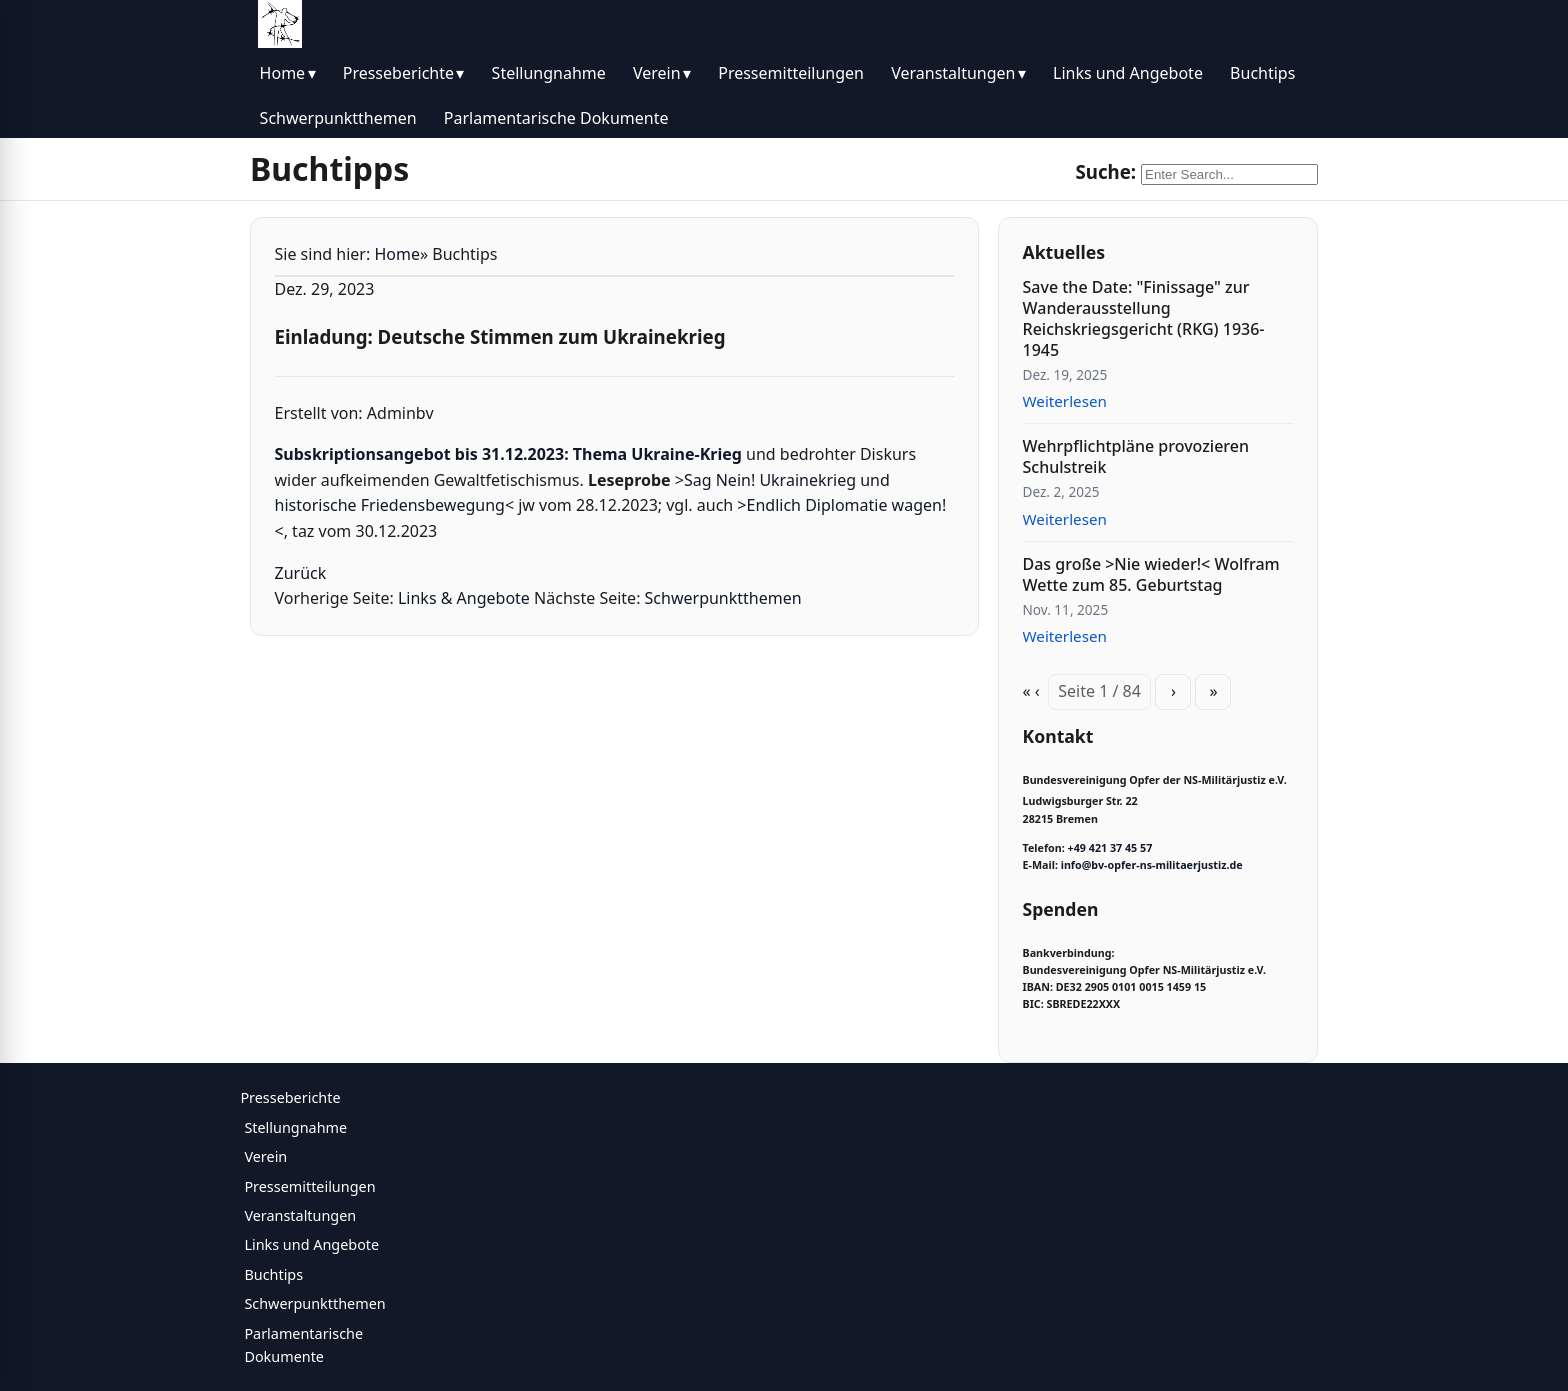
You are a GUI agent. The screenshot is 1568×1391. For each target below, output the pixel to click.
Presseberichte (398, 73)
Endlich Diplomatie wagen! (847, 505)
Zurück (301, 573)
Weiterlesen (1065, 401)
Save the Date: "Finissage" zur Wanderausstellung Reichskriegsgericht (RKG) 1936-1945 (1144, 318)
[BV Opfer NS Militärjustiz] (280, 24)
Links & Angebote (464, 598)
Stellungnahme (549, 73)
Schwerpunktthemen (338, 118)
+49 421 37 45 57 (1110, 848)
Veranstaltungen (953, 73)
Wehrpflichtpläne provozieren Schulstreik (1136, 456)
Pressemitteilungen (791, 73)
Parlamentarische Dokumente (556, 118)
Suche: (1105, 171)
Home (283, 73)
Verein (657, 73)
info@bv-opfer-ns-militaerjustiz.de (1152, 865)
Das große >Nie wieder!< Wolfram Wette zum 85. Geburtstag (1151, 574)
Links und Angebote (1128, 73)
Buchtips (1262, 73)
